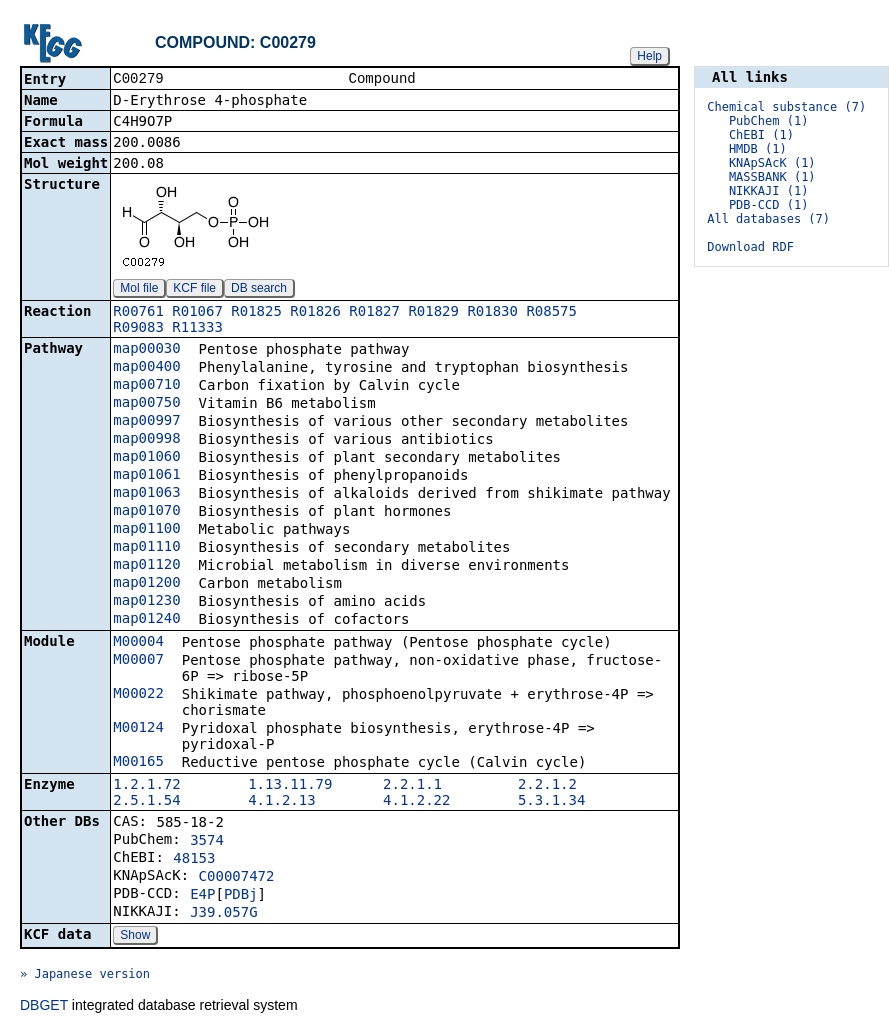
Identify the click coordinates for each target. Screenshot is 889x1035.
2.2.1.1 (412, 786)
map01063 (146, 494)
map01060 (146, 458)
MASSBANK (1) (772, 177)
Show (135, 937)
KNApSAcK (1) (772, 163)
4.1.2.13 (281, 802)
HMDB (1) (758, 149)
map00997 (146, 422)
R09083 (138, 329)
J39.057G (223, 914)
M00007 (138, 661)
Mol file (139, 290)
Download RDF (750, 247)
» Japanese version (85, 976)
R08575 (551, 313)
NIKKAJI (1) (768, 191)
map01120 (146, 566)
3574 (207, 842)
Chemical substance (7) (786, 107)
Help (649, 56)
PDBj (241, 896)
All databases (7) (768, 219)
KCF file (194, 290)
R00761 (138, 313)
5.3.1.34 (551, 802)
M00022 (138, 695)
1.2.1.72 (146, 786)
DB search (259, 290)
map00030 (146, 350)
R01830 (492, 313)
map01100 (146, 530)
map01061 (146, 476)
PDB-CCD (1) (768, 205)
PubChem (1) (768, 121)
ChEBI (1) (761, 135)
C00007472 (237, 878)
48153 (194, 860)
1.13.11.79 (290, 786)
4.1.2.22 (416, 802)
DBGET (44, 1007)
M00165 (138, 763)
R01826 (315, 313)
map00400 (146, 368)
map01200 (146, 584)
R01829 (433, 313)
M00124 (138, 729)
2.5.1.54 (146, 802)
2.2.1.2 (547, 786)
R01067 (197, 313)
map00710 (146, 386)
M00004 (138, 643)
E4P (202, 896)
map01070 (146, 512)
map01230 (146, 602)
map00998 (146, 440)
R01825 (256, 313)
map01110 (146, 548)
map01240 (146, 620)
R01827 (374, 313)
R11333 (197, 329)
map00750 (146, 404)
